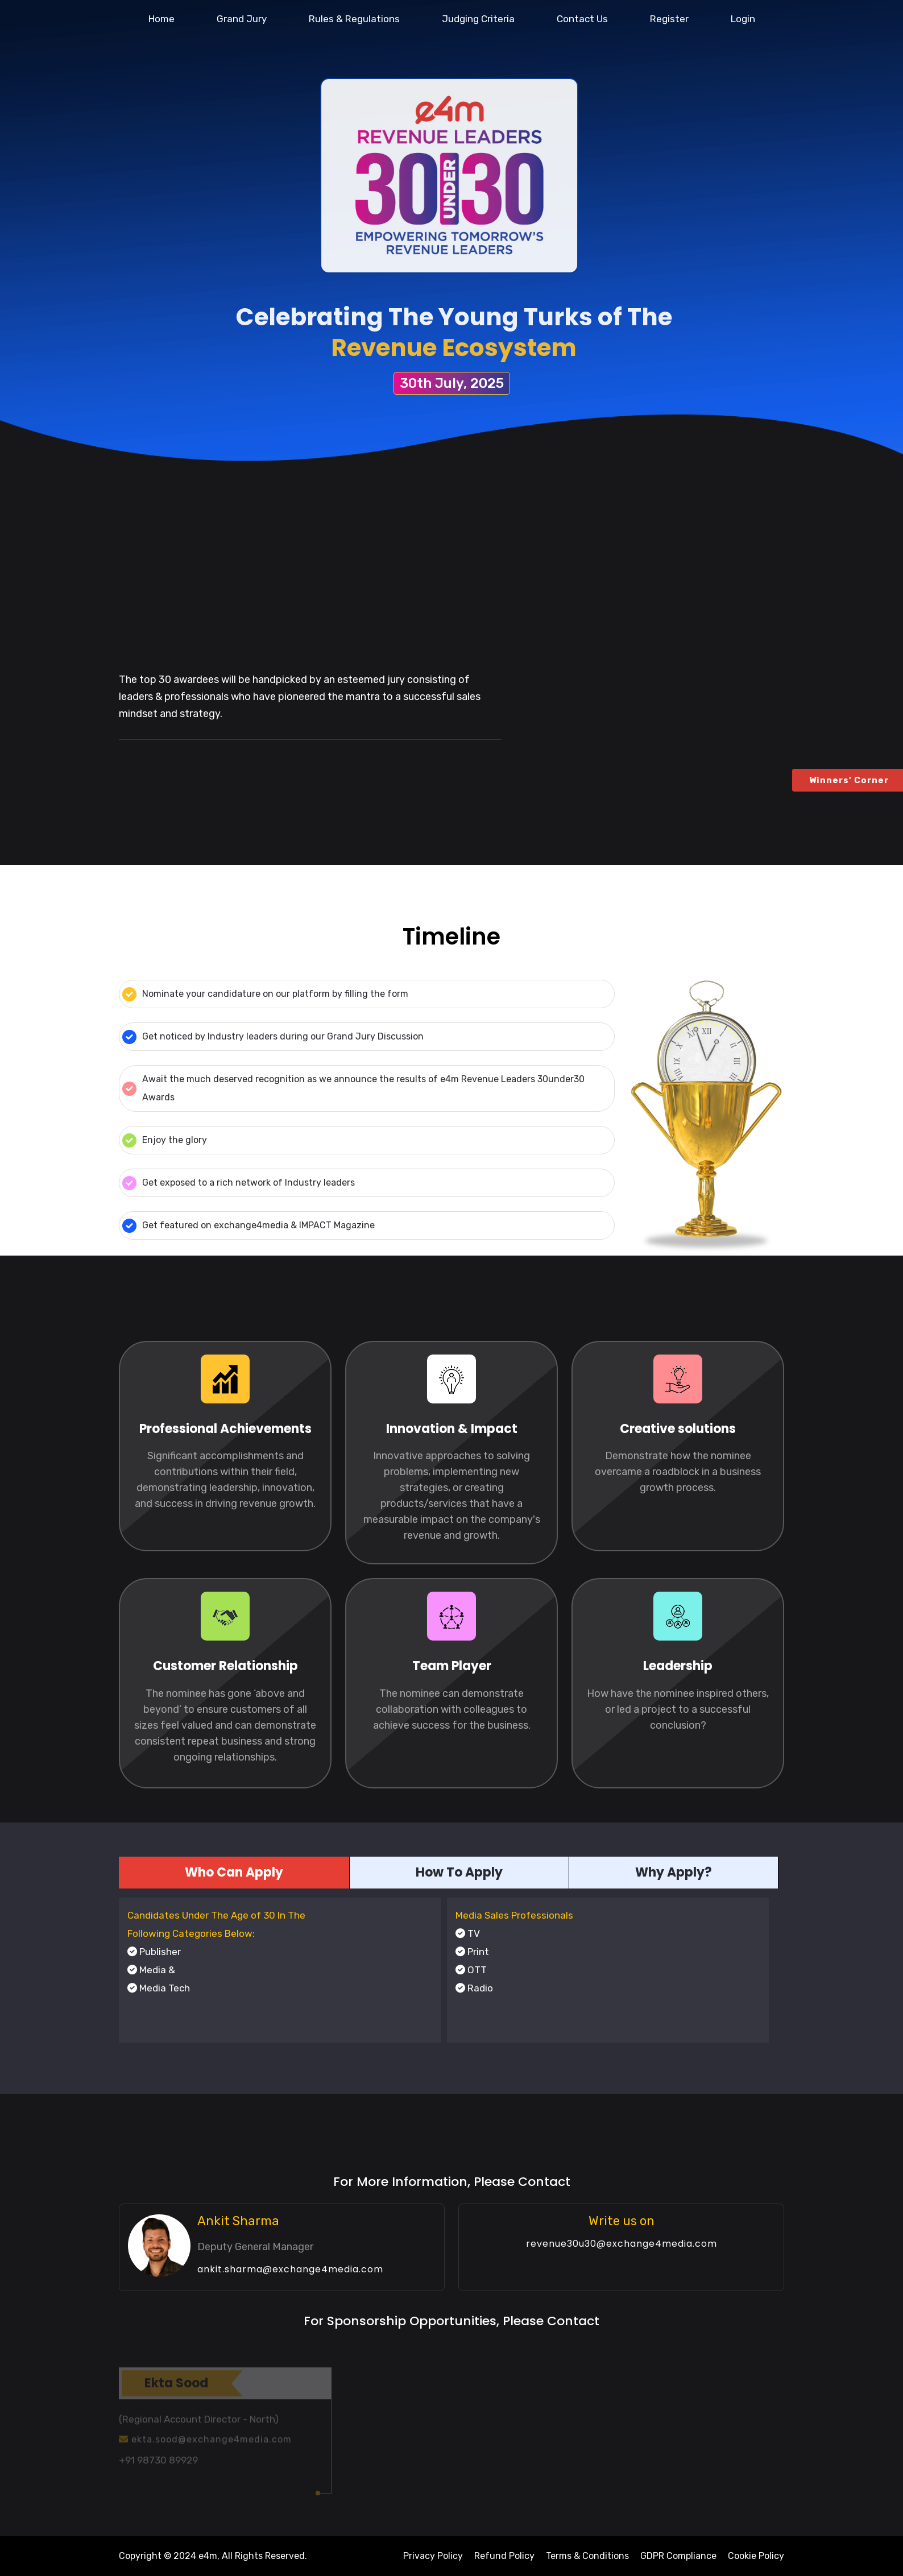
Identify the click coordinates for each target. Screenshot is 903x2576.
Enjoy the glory (164, 1140)
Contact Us (582, 18)
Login (743, 18)
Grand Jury (242, 18)
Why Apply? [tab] (673, 1872)
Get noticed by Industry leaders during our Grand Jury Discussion (273, 1037)
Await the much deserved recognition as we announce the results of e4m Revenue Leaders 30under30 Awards (353, 1088)
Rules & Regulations (354, 18)
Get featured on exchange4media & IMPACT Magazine (248, 1226)
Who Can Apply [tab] (234, 1872)
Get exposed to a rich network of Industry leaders (238, 1183)
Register (669, 18)
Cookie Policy (756, 2555)
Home (161, 18)
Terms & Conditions (587, 2555)
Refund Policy (504, 2555)
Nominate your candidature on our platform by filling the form (265, 994)
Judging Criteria (478, 18)
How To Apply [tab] (459, 1872)
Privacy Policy (433, 2555)
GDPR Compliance (678, 2555)
